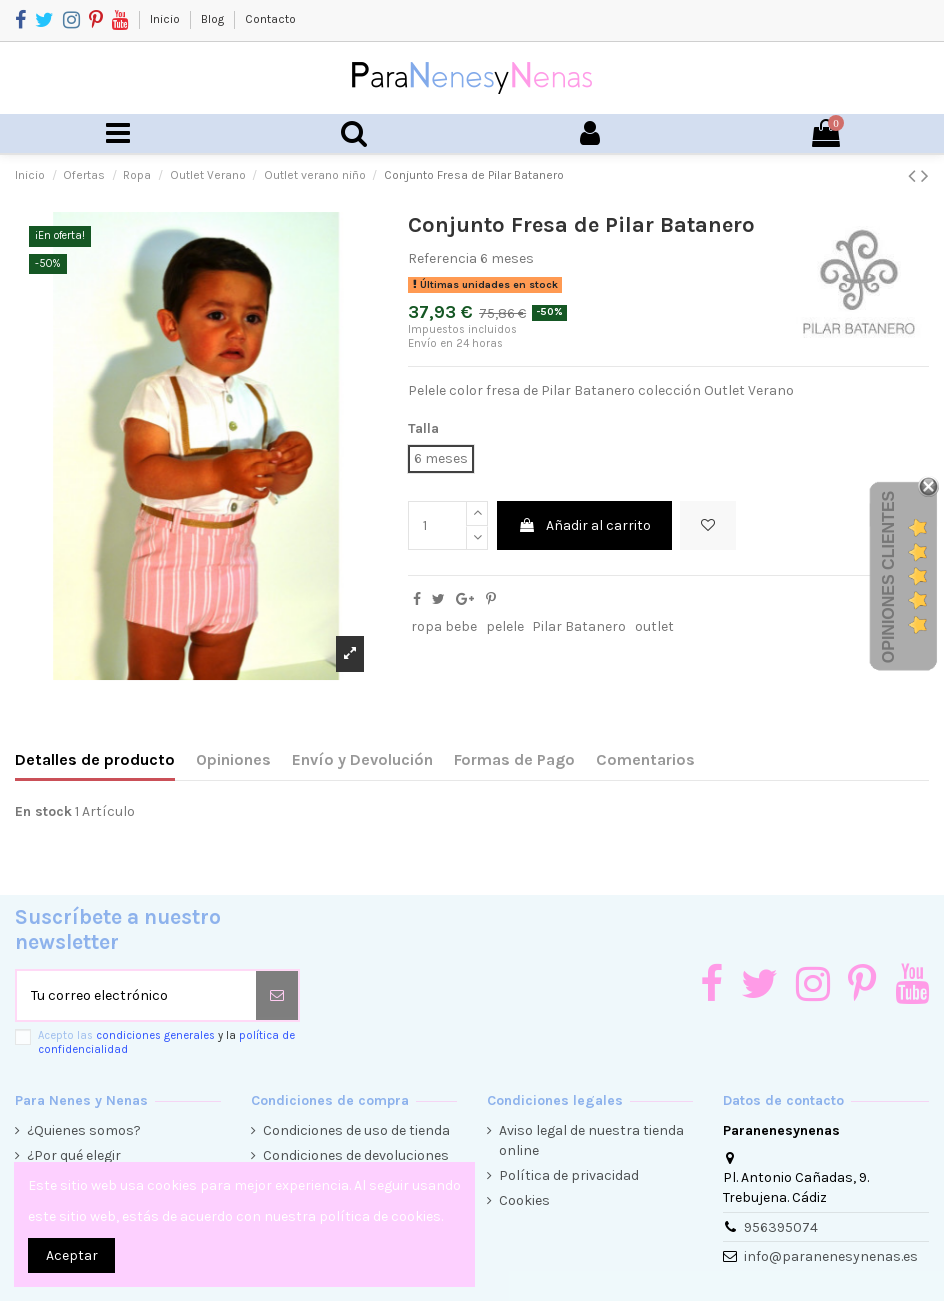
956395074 (781, 1227)
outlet (654, 626)
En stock (43, 811)
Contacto (270, 19)
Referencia (442, 258)
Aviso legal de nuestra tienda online (591, 1140)
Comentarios (645, 759)
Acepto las (166, 1042)
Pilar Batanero (579, 626)
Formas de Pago (514, 759)
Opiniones (233, 759)
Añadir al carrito (584, 525)
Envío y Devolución (362, 759)
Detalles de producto (95, 759)
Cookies (524, 1200)
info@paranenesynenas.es (831, 1256)
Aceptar (72, 1255)
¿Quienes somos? (84, 1130)
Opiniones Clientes (888, 576)
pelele (505, 626)
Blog (214, 19)
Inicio (166, 19)
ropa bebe (444, 626)
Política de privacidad (569, 1175)
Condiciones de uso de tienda (356, 1130)
